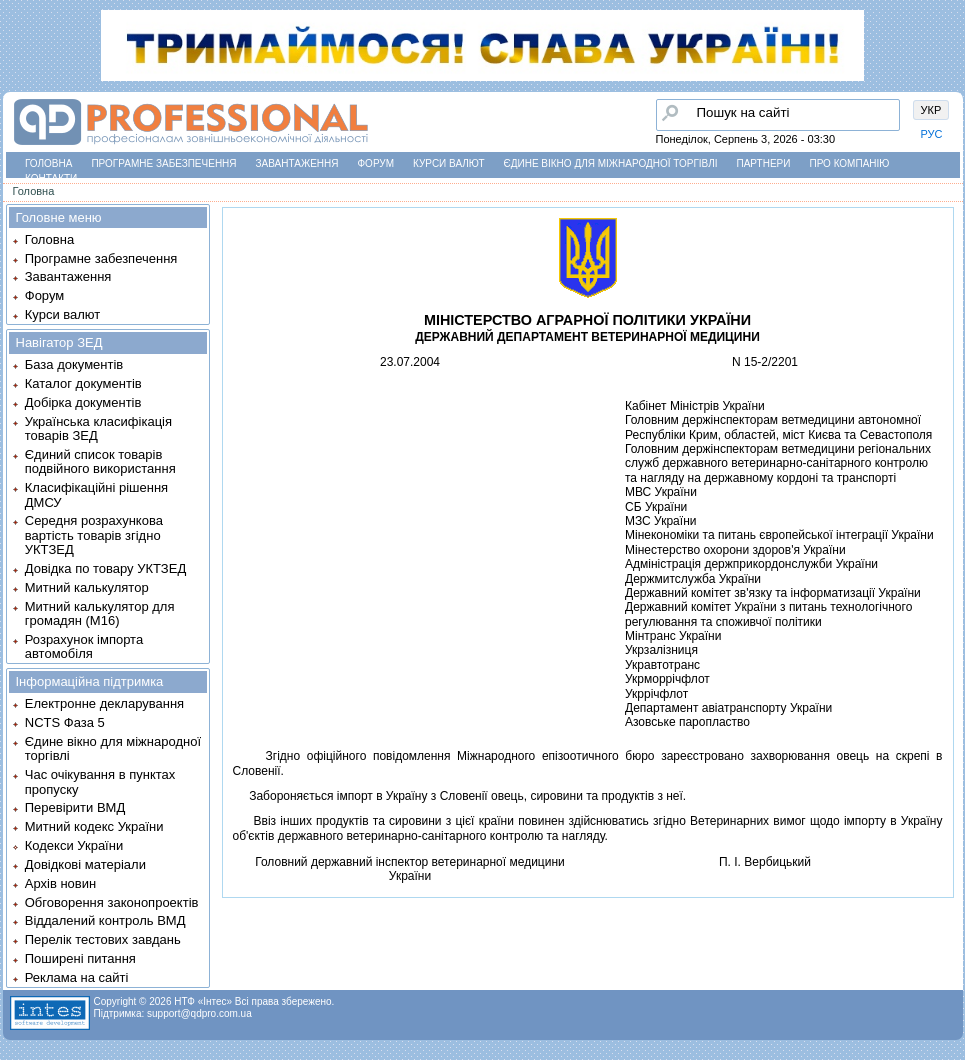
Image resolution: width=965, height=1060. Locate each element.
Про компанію (849, 163)
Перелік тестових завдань (103, 939)
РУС (932, 134)
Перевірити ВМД (75, 807)
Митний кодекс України (94, 826)
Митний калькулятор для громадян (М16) (100, 613)
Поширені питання (80, 958)
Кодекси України (74, 845)
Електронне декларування (104, 703)
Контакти (51, 178)
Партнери (764, 163)
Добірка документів (83, 402)
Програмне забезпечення (163, 163)
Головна (48, 163)
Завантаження (297, 163)
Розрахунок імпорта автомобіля (84, 646)
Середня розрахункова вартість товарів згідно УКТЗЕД (94, 535)
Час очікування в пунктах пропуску (100, 781)
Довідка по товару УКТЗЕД (105, 568)
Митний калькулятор (87, 587)
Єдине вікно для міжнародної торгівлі (611, 163)
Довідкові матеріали (85, 864)
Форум (376, 163)
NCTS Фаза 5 (65, 722)
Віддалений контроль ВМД (105, 920)
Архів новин (60, 883)
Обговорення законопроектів (112, 902)
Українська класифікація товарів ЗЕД (98, 428)
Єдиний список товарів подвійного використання (100, 461)
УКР (931, 110)
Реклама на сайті (77, 977)
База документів (74, 364)
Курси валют (448, 163)
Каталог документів (83, 383)
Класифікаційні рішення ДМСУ (96, 494)
